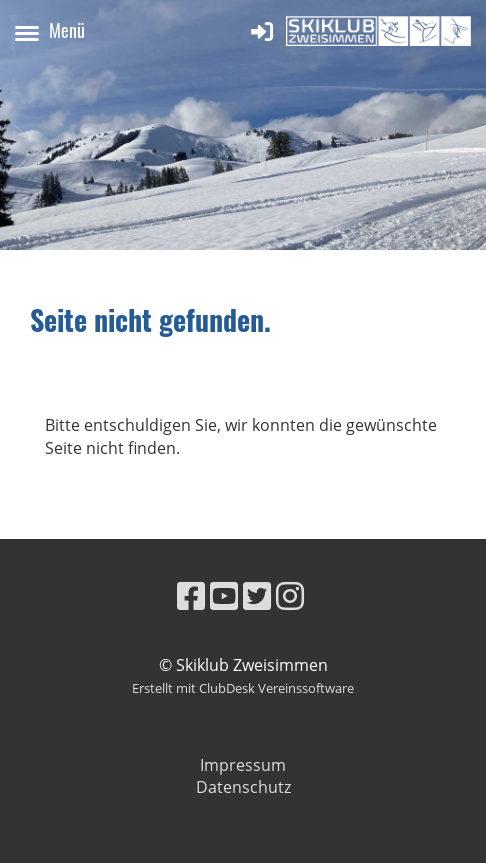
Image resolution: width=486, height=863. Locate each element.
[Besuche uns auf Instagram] (290, 595)
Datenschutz (243, 787)
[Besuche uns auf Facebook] (191, 595)
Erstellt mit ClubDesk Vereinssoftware (243, 688)
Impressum (243, 765)
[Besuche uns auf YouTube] (224, 595)
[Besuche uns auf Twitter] (257, 595)
